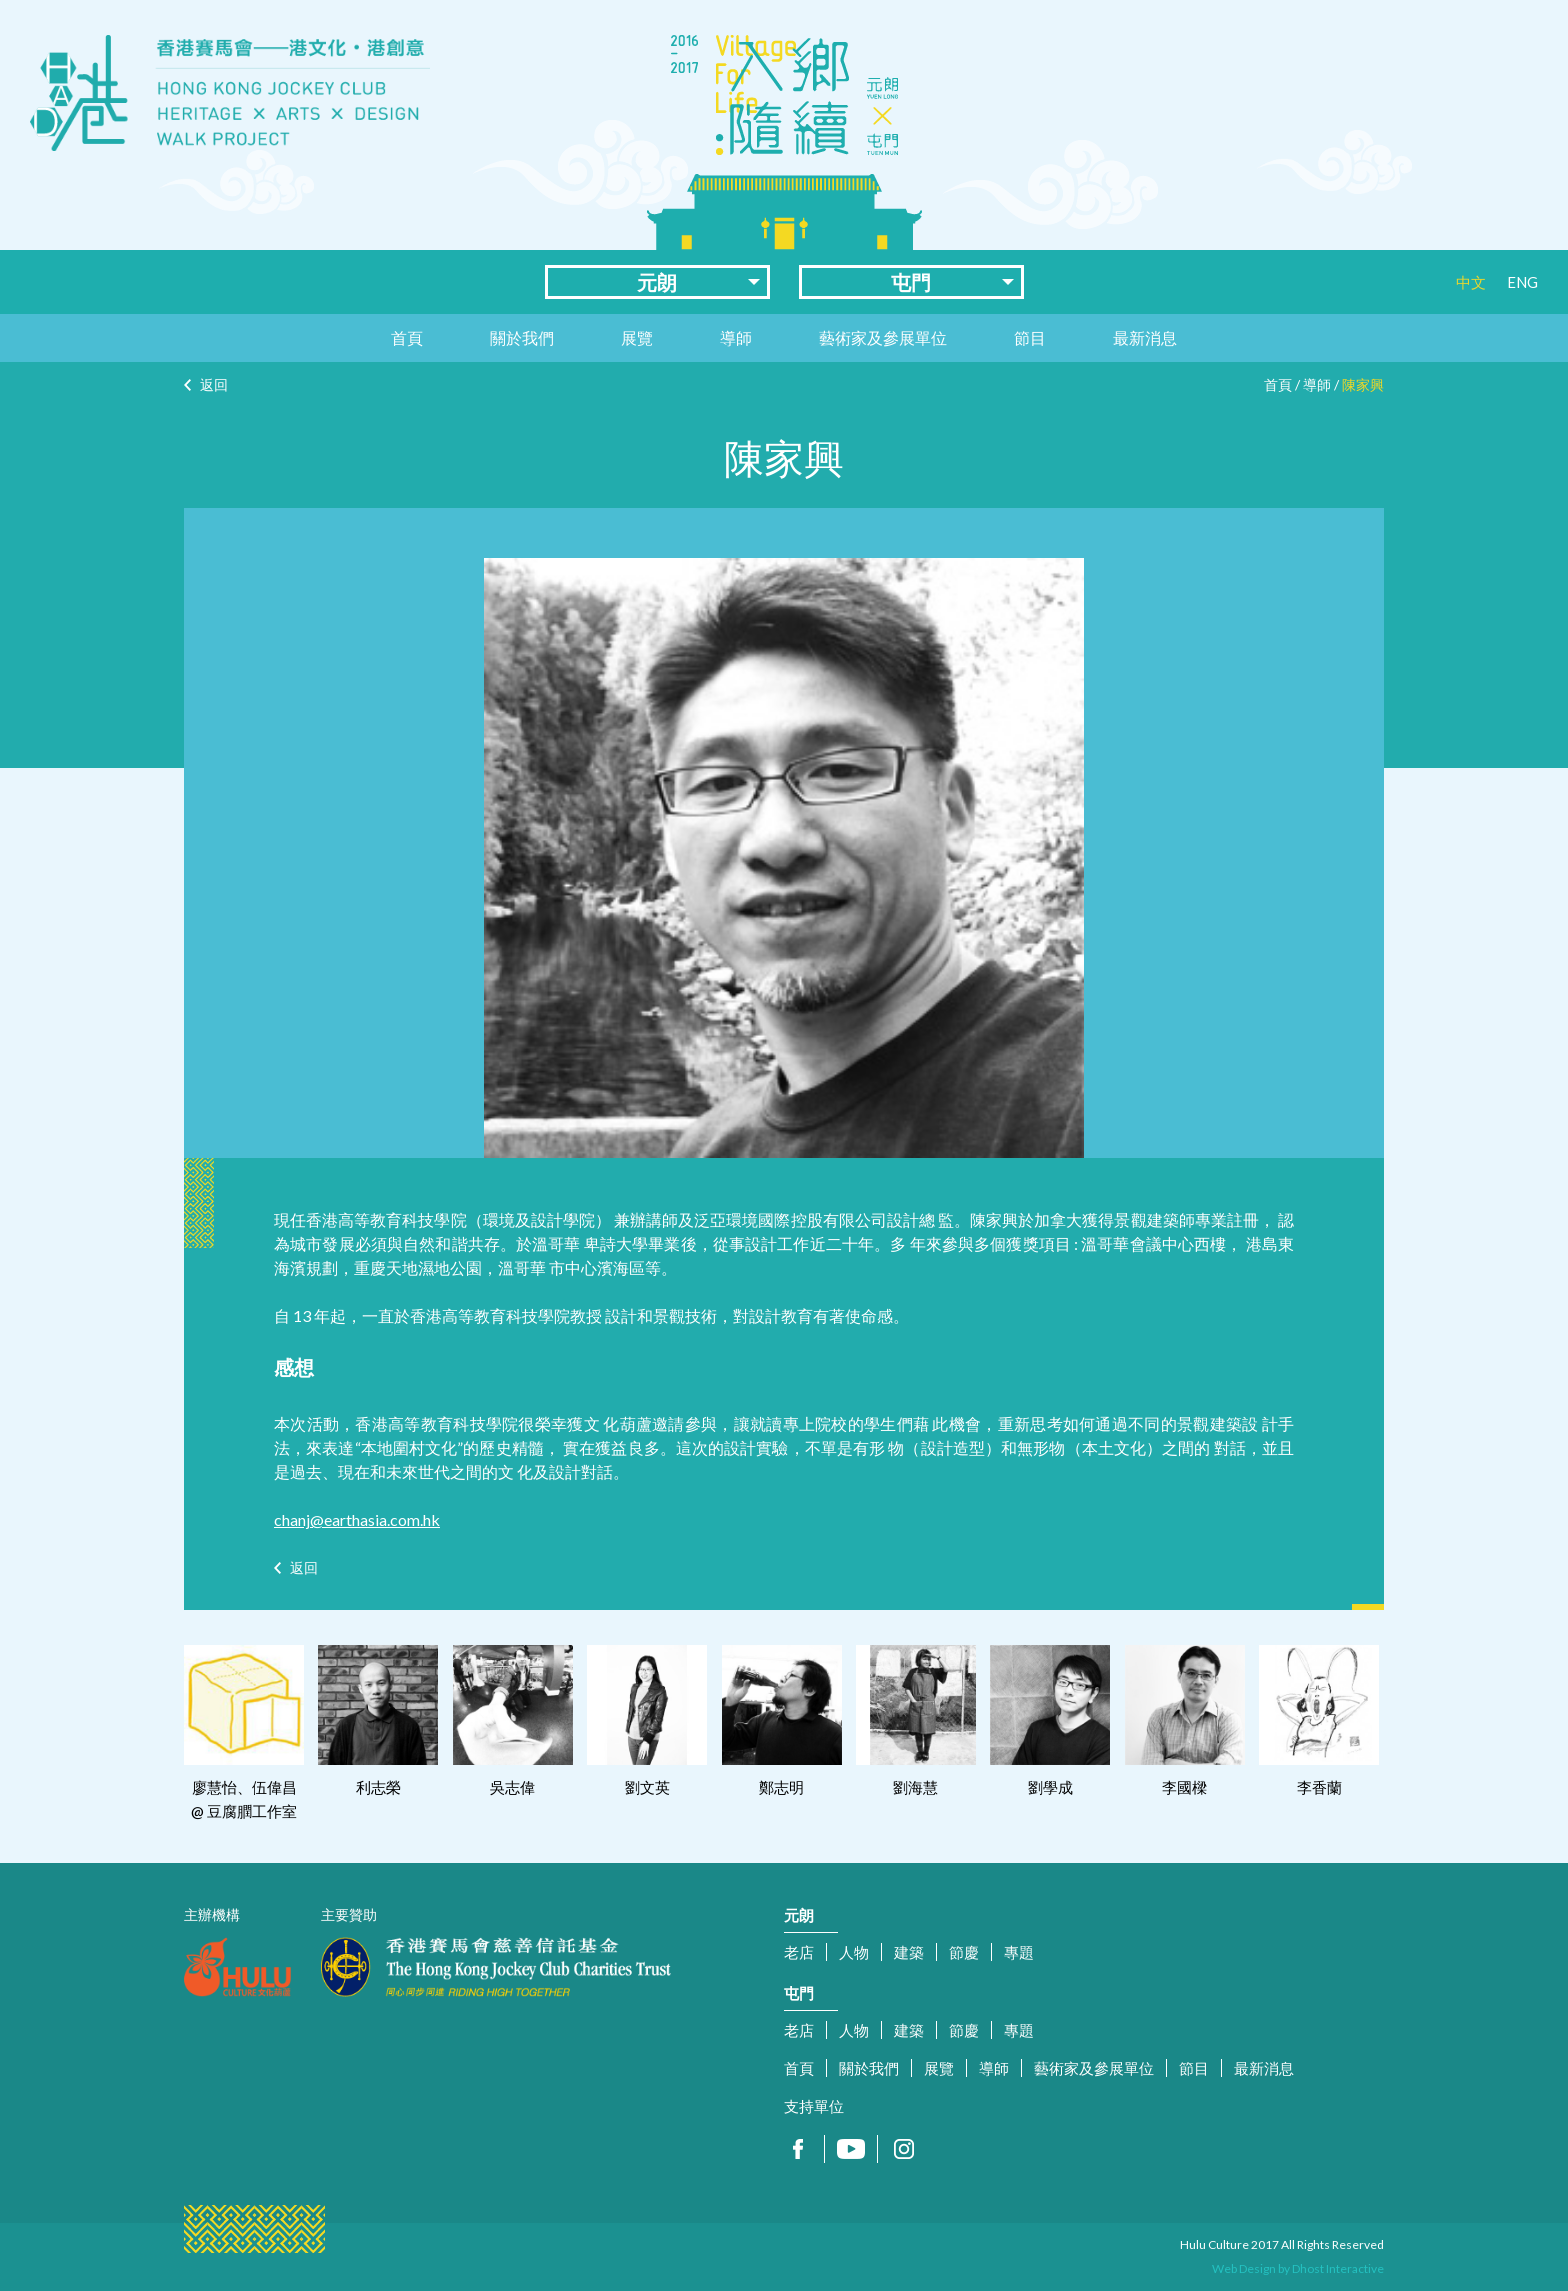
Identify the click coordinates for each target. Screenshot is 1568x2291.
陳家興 (1363, 384)
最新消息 (1145, 337)
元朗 (657, 282)
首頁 (407, 337)
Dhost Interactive (1338, 2268)
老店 (799, 1952)
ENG (1522, 282)
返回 (214, 384)
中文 (1471, 282)
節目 (1030, 337)
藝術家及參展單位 (883, 337)
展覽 (637, 337)
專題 (1019, 1952)
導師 (736, 337)
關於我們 (522, 337)
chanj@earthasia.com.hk (357, 1519)
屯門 (911, 282)
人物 (854, 1952)
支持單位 (814, 2106)
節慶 (964, 1952)
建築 (909, 1952)
